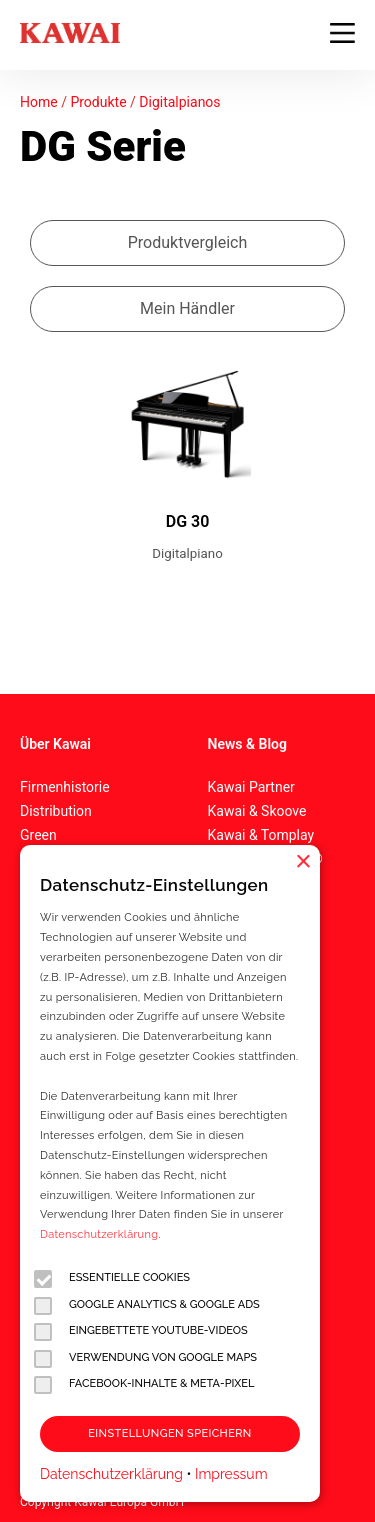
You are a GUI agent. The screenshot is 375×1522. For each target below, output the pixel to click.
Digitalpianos (179, 102)
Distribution (56, 811)
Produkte (98, 102)
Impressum (231, 1474)
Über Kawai (55, 744)
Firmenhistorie (65, 787)
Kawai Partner (251, 787)
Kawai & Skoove (257, 811)
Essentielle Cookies (112, 1278)
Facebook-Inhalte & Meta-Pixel (144, 1384)
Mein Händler (187, 308)
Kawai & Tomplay (261, 835)
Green (38, 835)
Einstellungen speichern (169, 1433)
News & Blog (247, 744)
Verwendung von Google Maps (145, 1358)
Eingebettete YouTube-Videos (141, 1331)
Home (39, 102)
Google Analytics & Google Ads (147, 1305)
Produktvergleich (188, 242)
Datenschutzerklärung (99, 1234)
